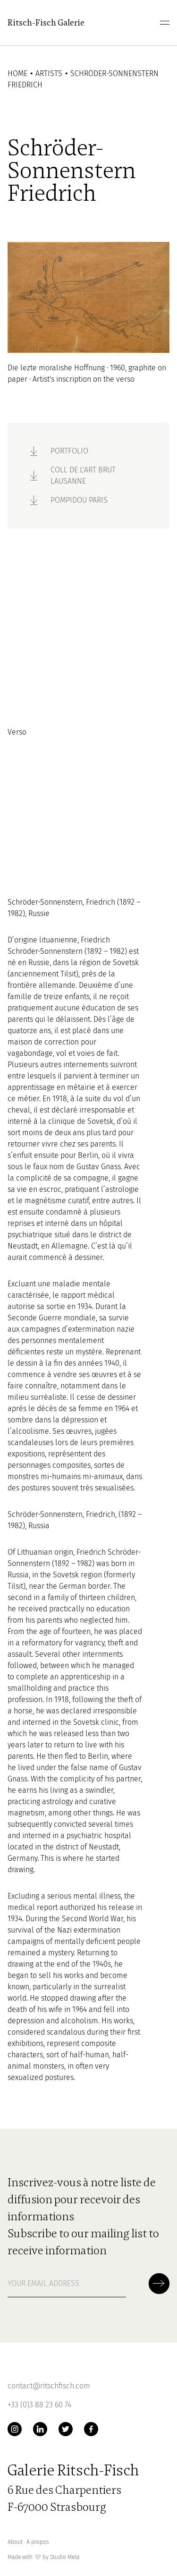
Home (17, 73)
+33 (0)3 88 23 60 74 (39, 2404)
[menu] (164, 22)
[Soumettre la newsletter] (159, 2283)
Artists (48, 73)
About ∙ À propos (28, 2542)
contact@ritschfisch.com (49, 2385)
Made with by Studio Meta (43, 2557)
